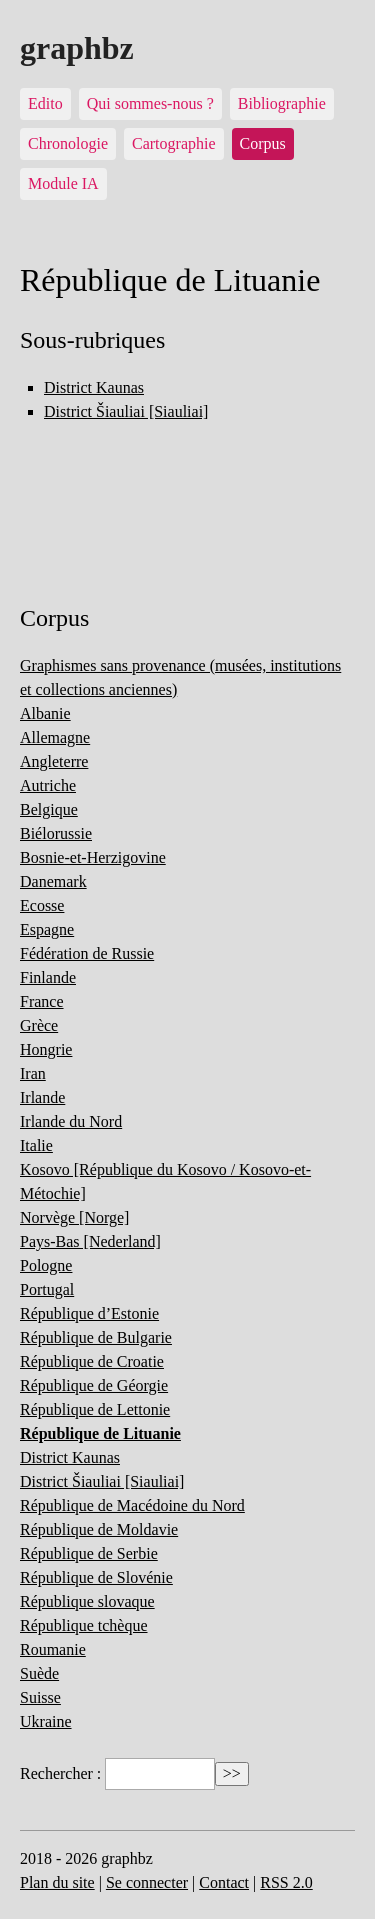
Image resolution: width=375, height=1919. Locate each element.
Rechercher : (60, 1773)
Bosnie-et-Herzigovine (93, 857)
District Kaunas (94, 387)
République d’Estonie (89, 1313)
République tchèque (84, 1625)
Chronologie (68, 143)
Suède (39, 1673)
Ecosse (42, 905)
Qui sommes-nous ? (150, 103)
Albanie (45, 713)
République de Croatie (92, 1361)
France (42, 1001)
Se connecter (147, 1882)
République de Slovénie (96, 1577)
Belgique (49, 809)
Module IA (63, 183)
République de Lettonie (95, 1409)
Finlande (48, 977)
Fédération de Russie (87, 953)
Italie (36, 1145)
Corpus (263, 143)
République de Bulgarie (96, 1337)
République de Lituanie (100, 1433)
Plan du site (57, 1882)
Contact (224, 1882)
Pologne (46, 1265)
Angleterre (54, 761)
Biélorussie (56, 833)
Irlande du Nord (71, 1121)
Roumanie (53, 1649)
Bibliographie (282, 103)
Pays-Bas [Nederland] (90, 1241)
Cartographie (174, 143)
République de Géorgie (94, 1385)
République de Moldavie (99, 1529)
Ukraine (46, 1721)
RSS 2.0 (286, 1882)
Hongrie (46, 1049)
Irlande (42, 1097)
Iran (33, 1073)
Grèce (39, 1025)
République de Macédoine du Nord (132, 1505)
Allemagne (55, 737)
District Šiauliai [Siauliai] (126, 411)
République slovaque (87, 1601)
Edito (45, 103)
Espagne (47, 929)
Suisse (40, 1697)
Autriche (48, 785)
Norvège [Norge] (74, 1217)
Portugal (47, 1289)
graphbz (77, 48)
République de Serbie (89, 1553)
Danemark (53, 881)
